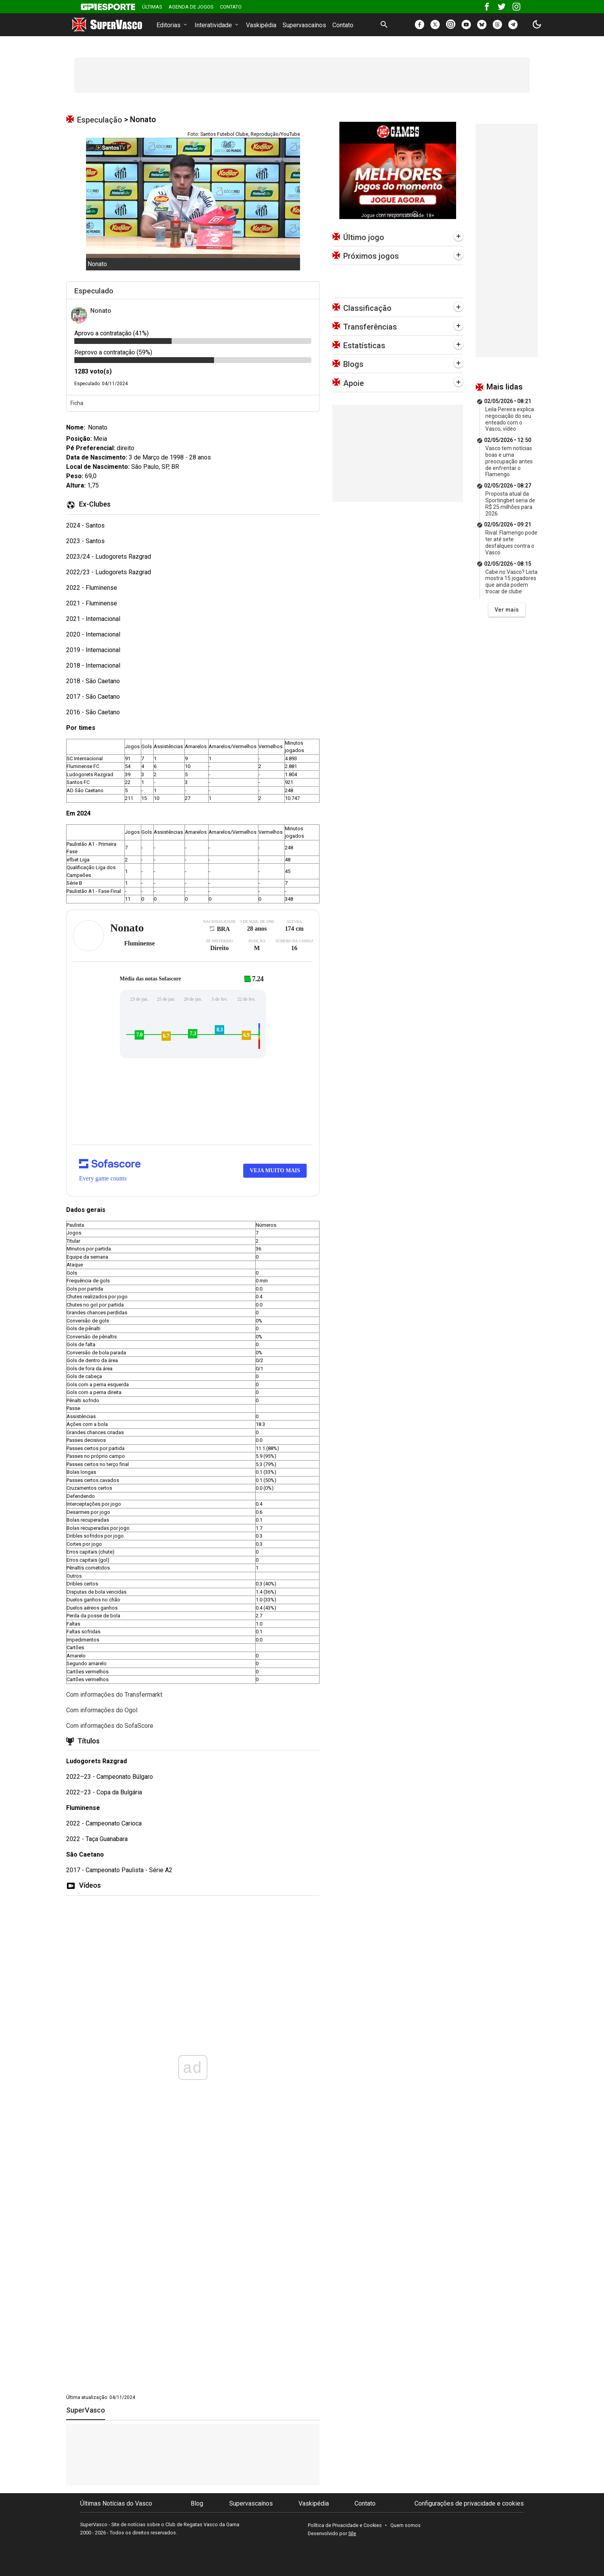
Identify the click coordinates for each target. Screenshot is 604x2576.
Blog (197, 2503)
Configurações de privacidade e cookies (469, 2503)
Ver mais (507, 610)
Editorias (172, 25)
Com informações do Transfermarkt (114, 1694)
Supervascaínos (304, 25)
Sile (352, 2533)
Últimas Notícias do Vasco (116, 2503)
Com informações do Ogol (101, 1710)
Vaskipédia (261, 25)
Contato (231, 7)
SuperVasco (85, 2410)
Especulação (99, 120)
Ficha (76, 403)
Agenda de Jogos (191, 7)
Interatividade (217, 25)
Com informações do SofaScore (109, 1725)
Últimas (152, 7)
